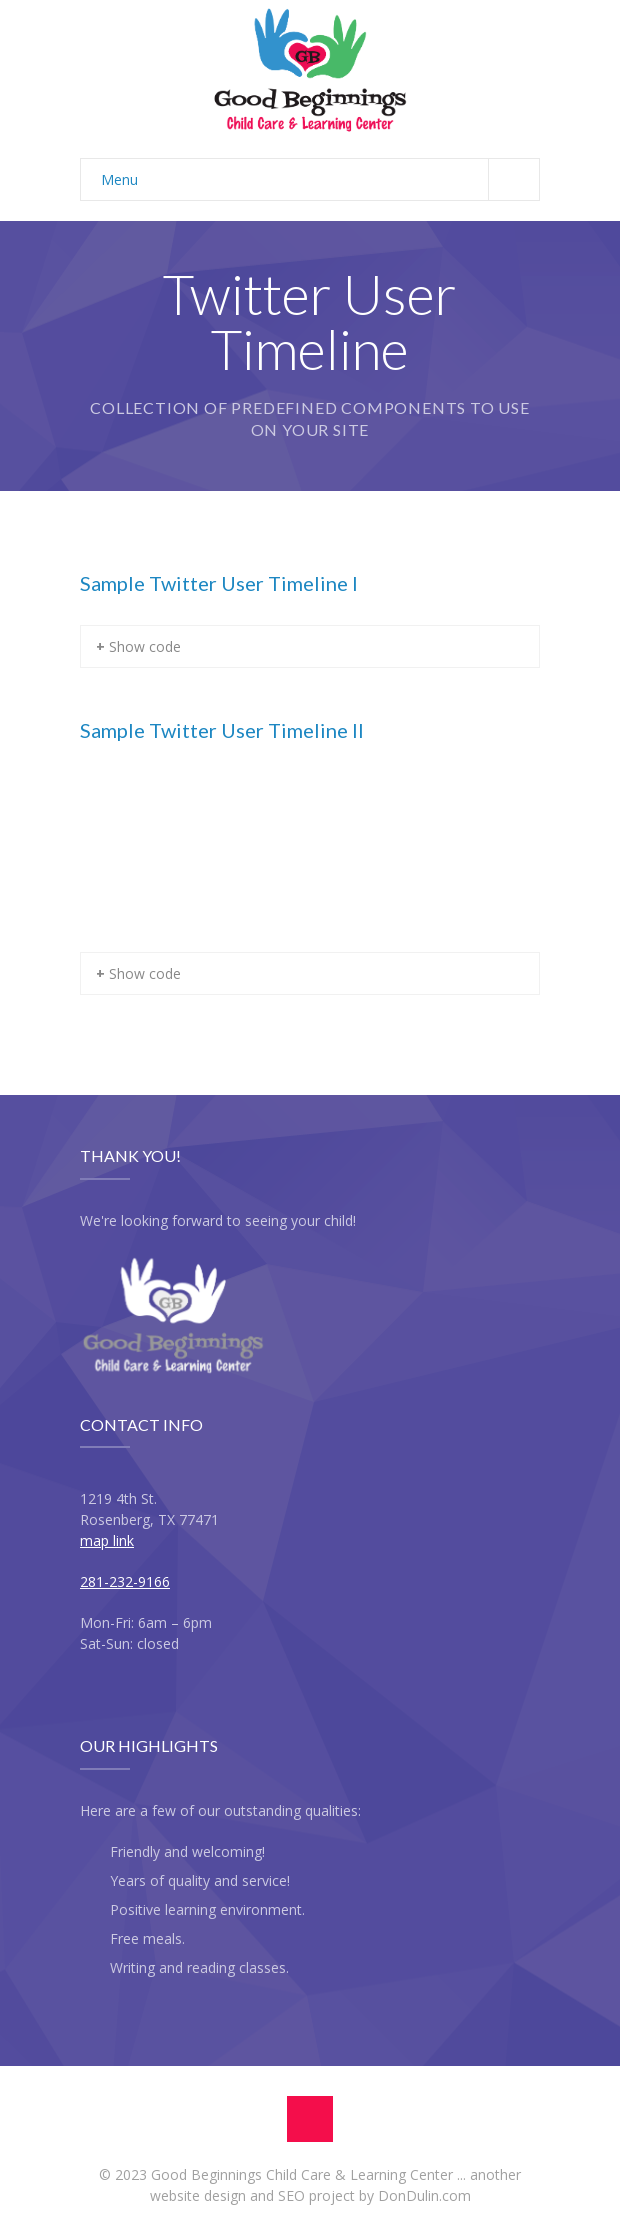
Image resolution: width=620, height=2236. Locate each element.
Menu (320, 179)
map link (107, 1540)
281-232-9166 (125, 1581)
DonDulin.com (424, 2195)
